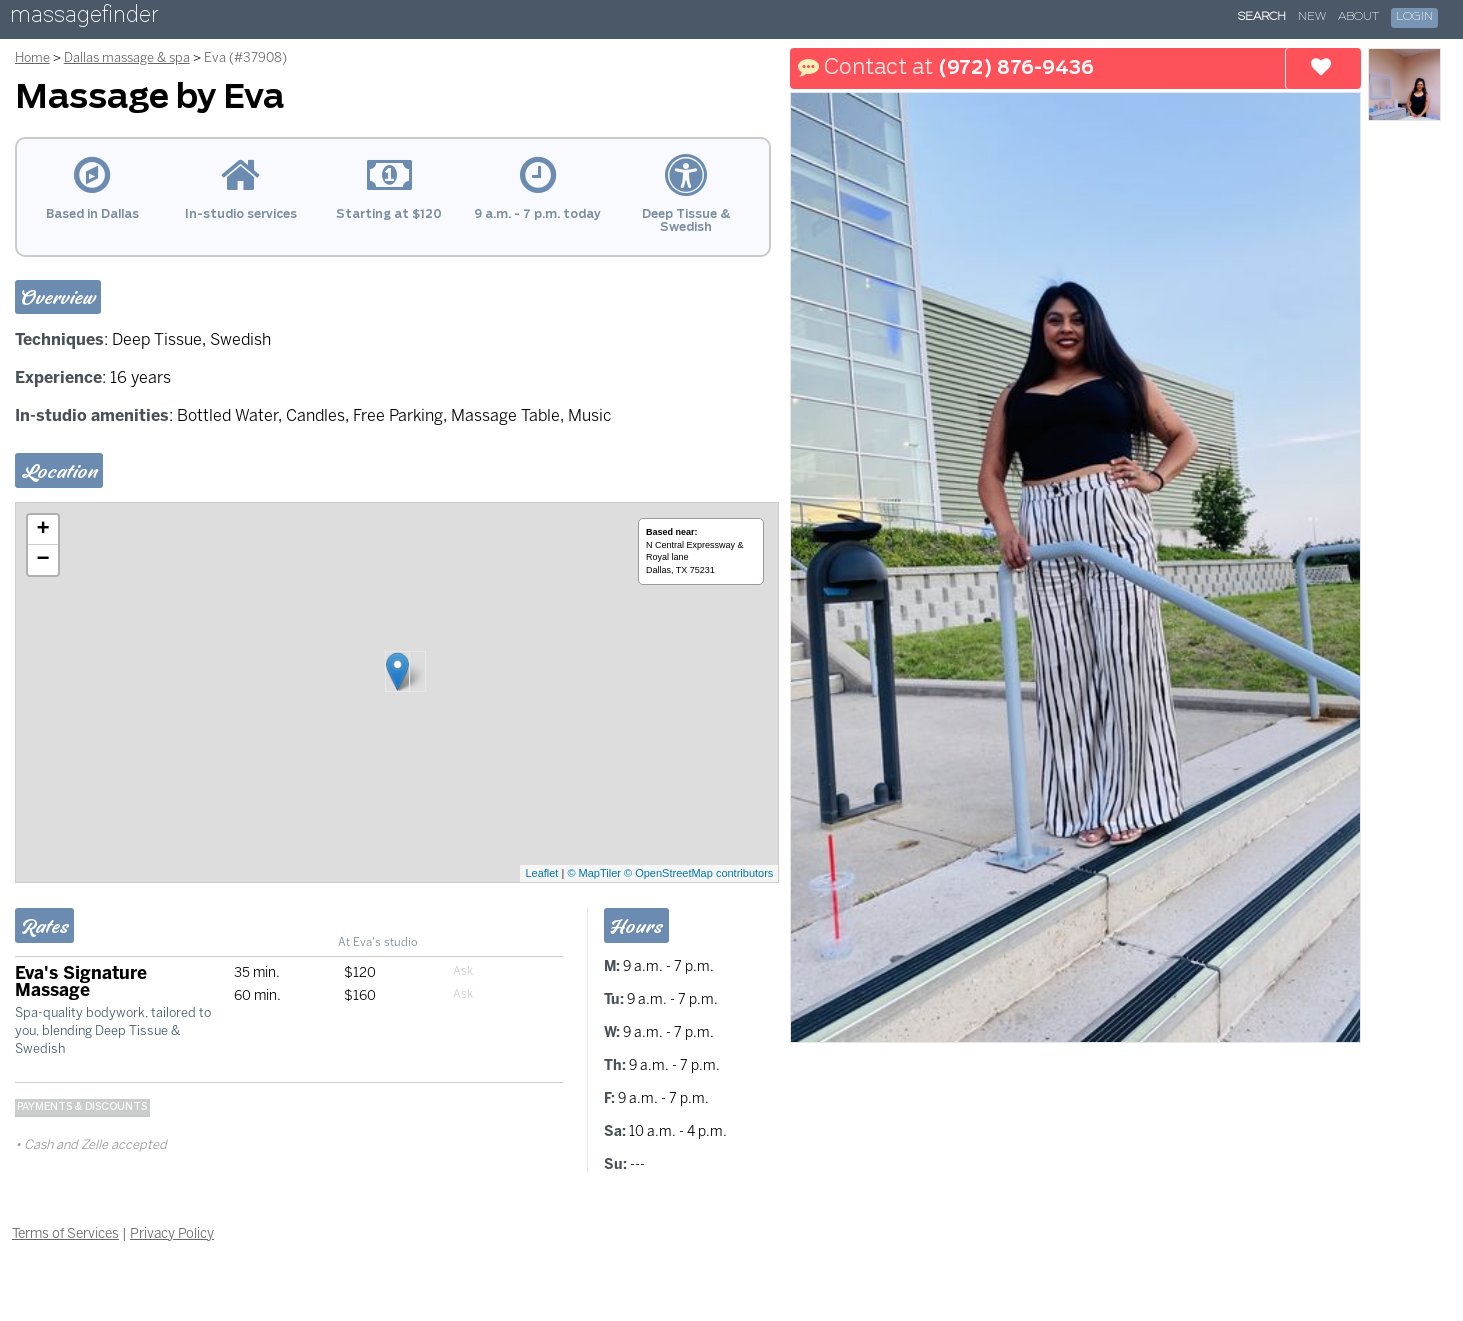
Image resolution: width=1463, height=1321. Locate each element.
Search (1262, 17)
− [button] (43, 560)
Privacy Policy (172, 1233)
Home (32, 57)
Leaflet (541, 873)
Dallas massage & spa (127, 57)
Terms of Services (65, 1233)
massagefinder (84, 18)
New (1312, 17)
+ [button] (43, 530)
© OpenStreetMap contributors (698, 873)
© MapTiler (594, 873)
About (1358, 17)
